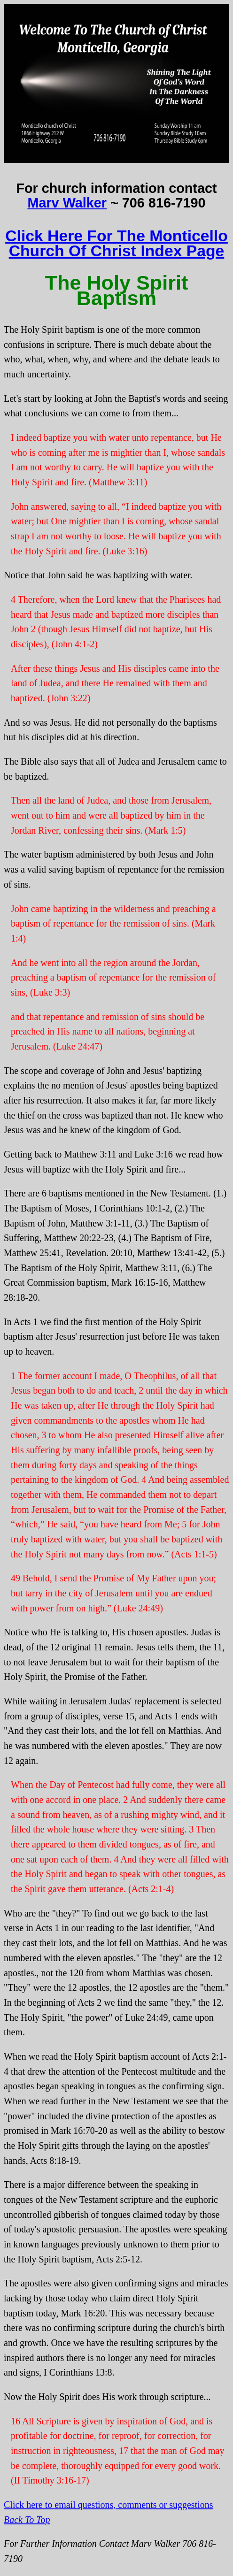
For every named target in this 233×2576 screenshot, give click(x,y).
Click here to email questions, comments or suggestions (108, 2504)
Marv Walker (67, 202)
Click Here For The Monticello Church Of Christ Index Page (116, 243)
